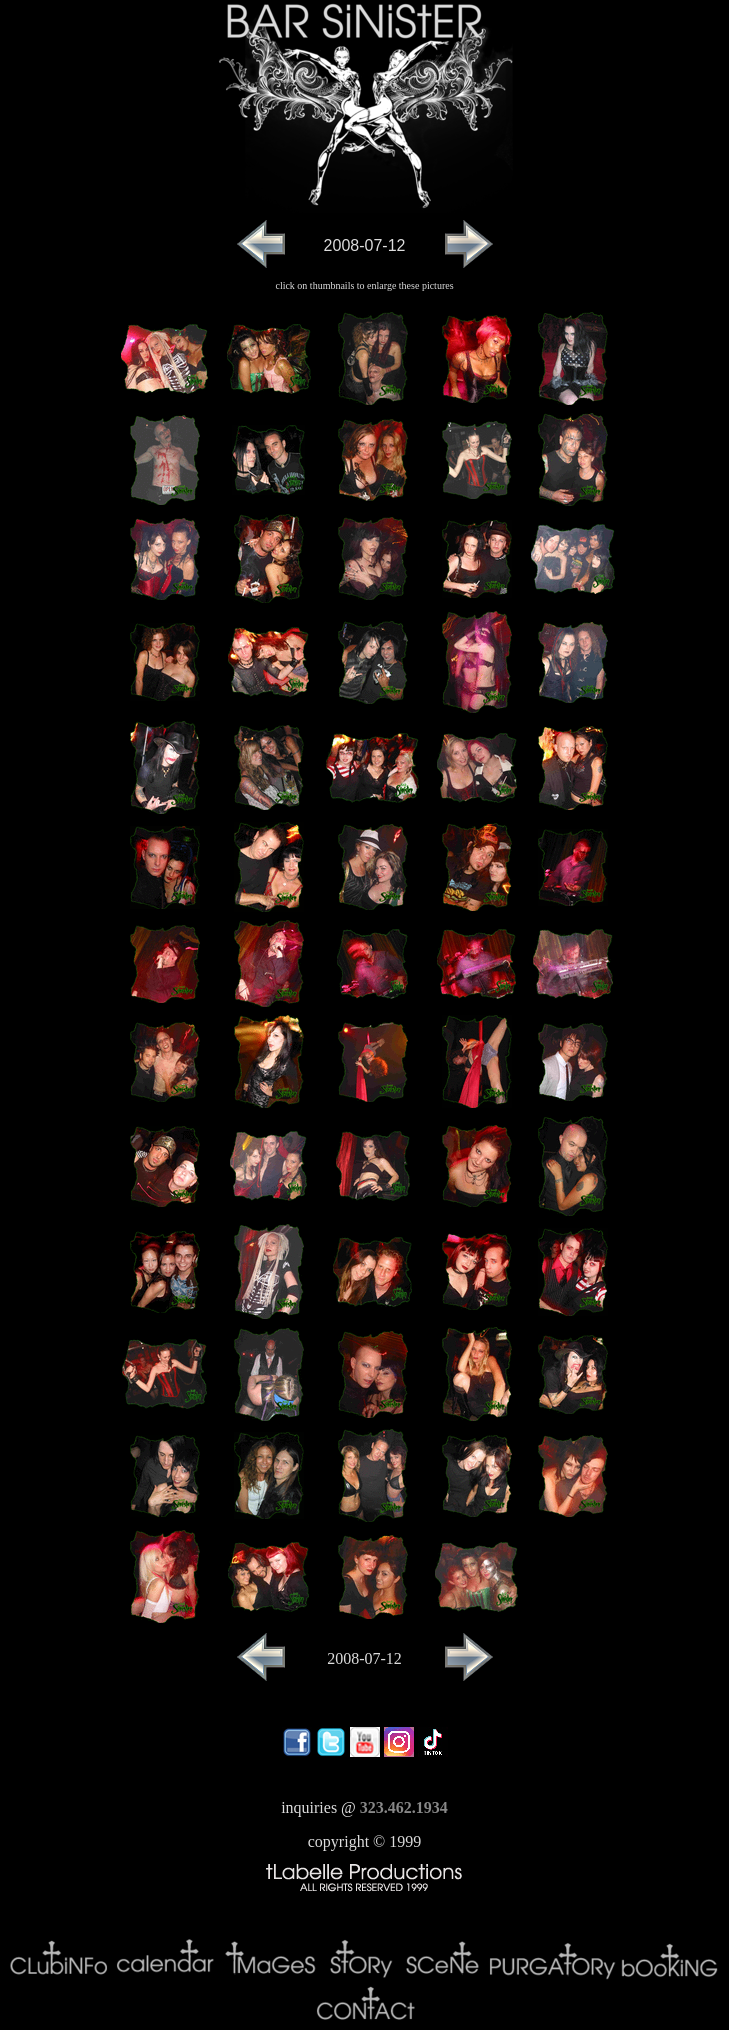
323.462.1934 (404, 1807)
